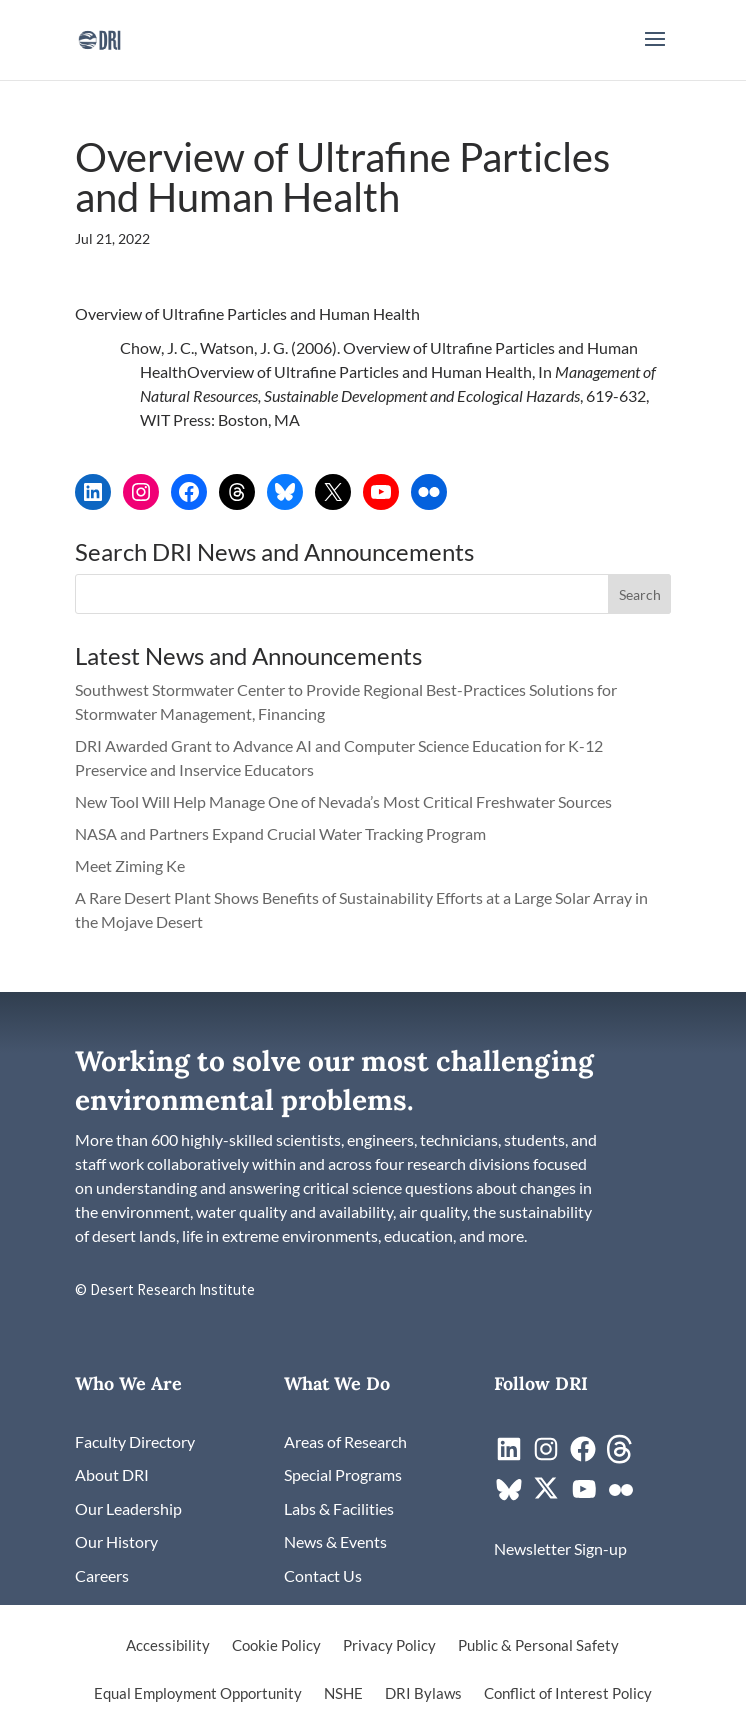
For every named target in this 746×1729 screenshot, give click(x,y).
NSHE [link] (343, 1694)
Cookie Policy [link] (276, 1646)
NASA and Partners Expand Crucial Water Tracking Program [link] (280, 833)
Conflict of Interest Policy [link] (568, 1694)
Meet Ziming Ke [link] (131, 865)
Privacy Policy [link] (389, 1646)
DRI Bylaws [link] (423, 1694)
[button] (655, 52)
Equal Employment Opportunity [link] (198, 1694)
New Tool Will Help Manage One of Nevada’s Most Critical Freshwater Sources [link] (345, 801)
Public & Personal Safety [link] (538, 1646)
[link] (99, 37)
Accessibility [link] (168, 1646)
